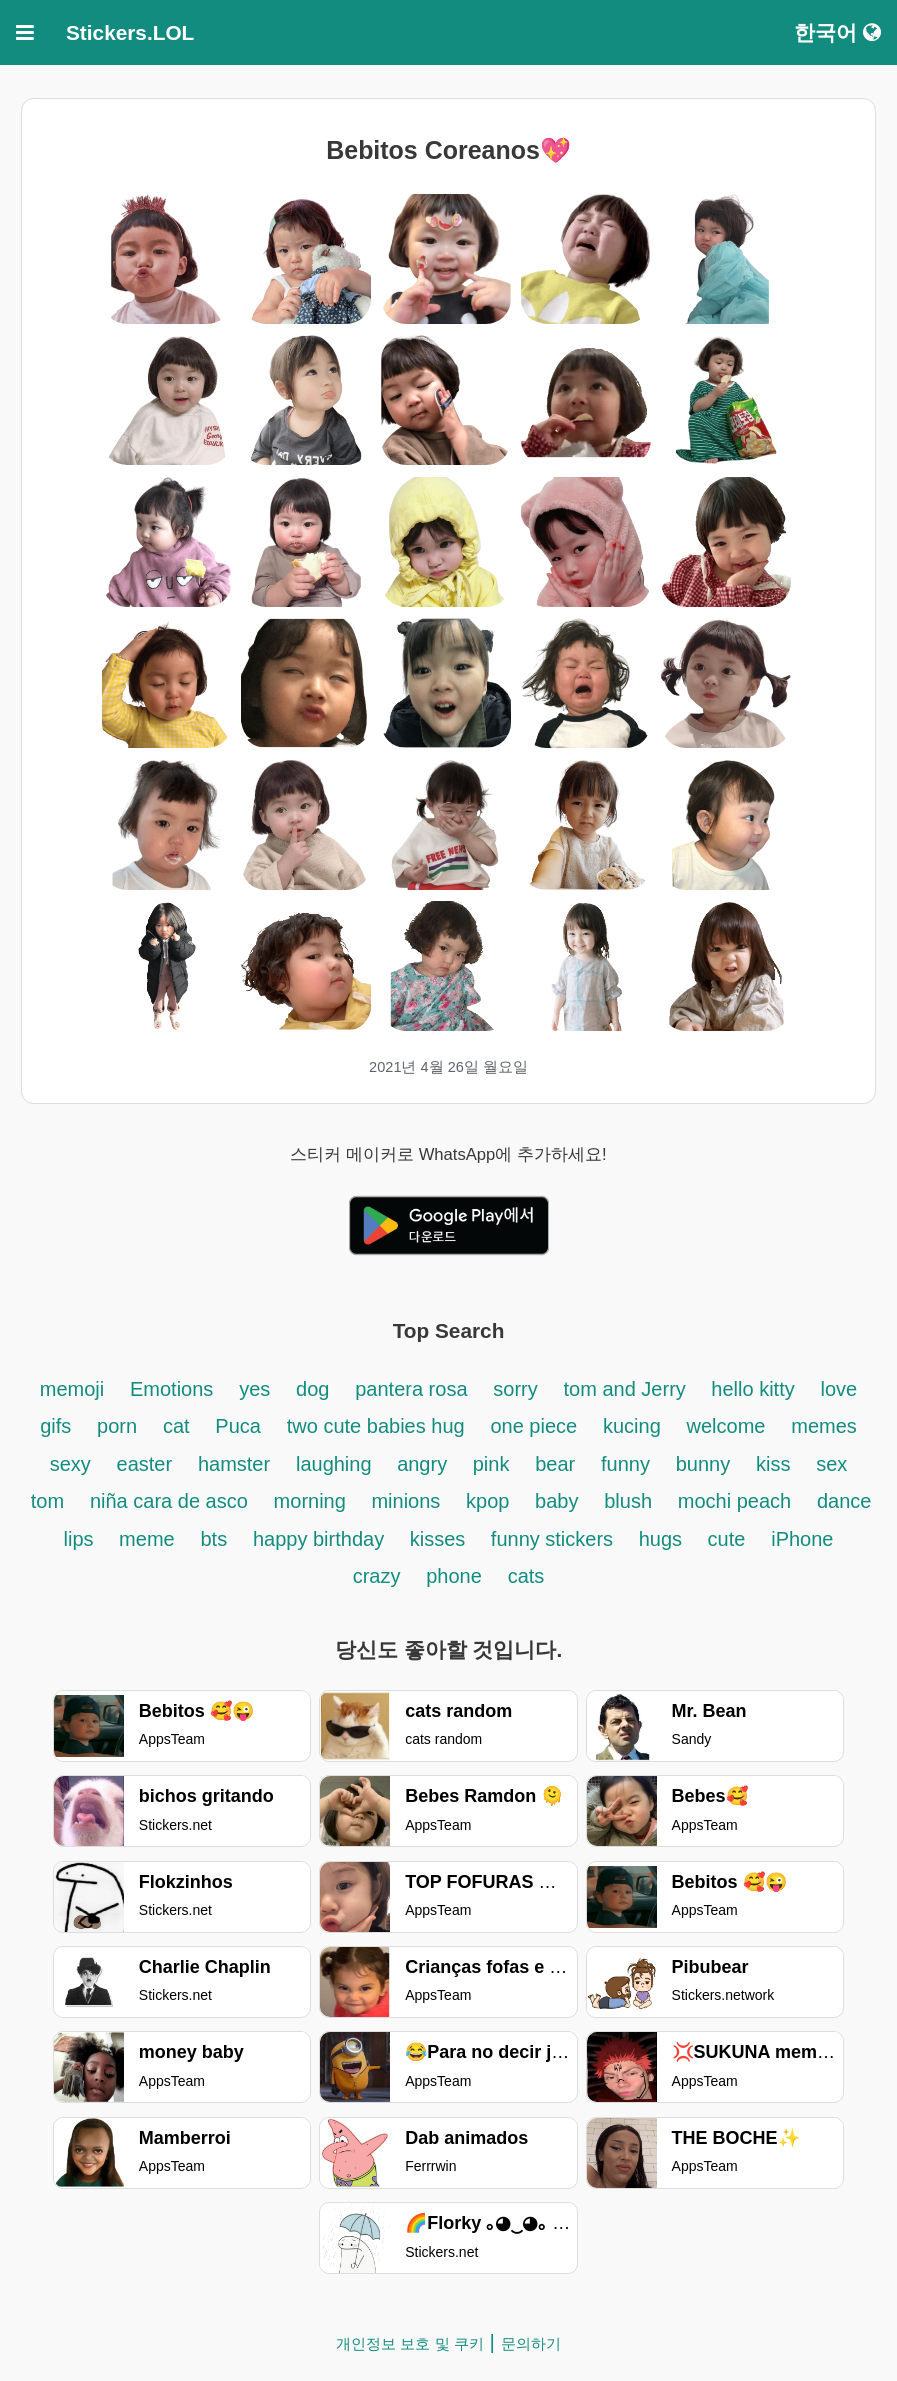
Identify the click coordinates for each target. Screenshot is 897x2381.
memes (824, 1426)
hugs (663, 1539)
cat (176, 1426)
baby (556, 1501)
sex (831, 1464)
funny (625, 1464)
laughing (336, 1464)
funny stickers (555, 1539)
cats (526, 1576)
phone (454, 1576)
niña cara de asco (169, 1501)
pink (491, 1464)
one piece (533, 1426)
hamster (234, 1464)
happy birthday (321, 1539)
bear (555, 1464)
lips (82, 1539)
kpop (490, 1501)
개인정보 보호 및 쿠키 (410, 2343)
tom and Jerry (628, 1389)
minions (405, 1501)
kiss (773, 1464)
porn (117, 1426)
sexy (70, 1464)
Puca (238, 1426)
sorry (515, 1389)
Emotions (171, 1389)
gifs (55, 1426)
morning (313, 1501)
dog (312, 1389)
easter (145, 1464)
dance (844, 1501)
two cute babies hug (376, 1426)
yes (254, 1389)
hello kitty (752, 1389)
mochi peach (734, 1501)
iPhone (802, 1539)
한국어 (837, 32)
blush (628, 1501)
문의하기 (531, 2343)
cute (727, 1539)
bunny (703, 1464)
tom (47, 1501)
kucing (632, 1426)
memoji (72, 1389)
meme (147, 1539)
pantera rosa (411, 1389)
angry (425, 1464)
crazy (377, 1576)
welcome (726, 1426)
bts (213, 1539)
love (839, 1389)
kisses (440, 1539)
